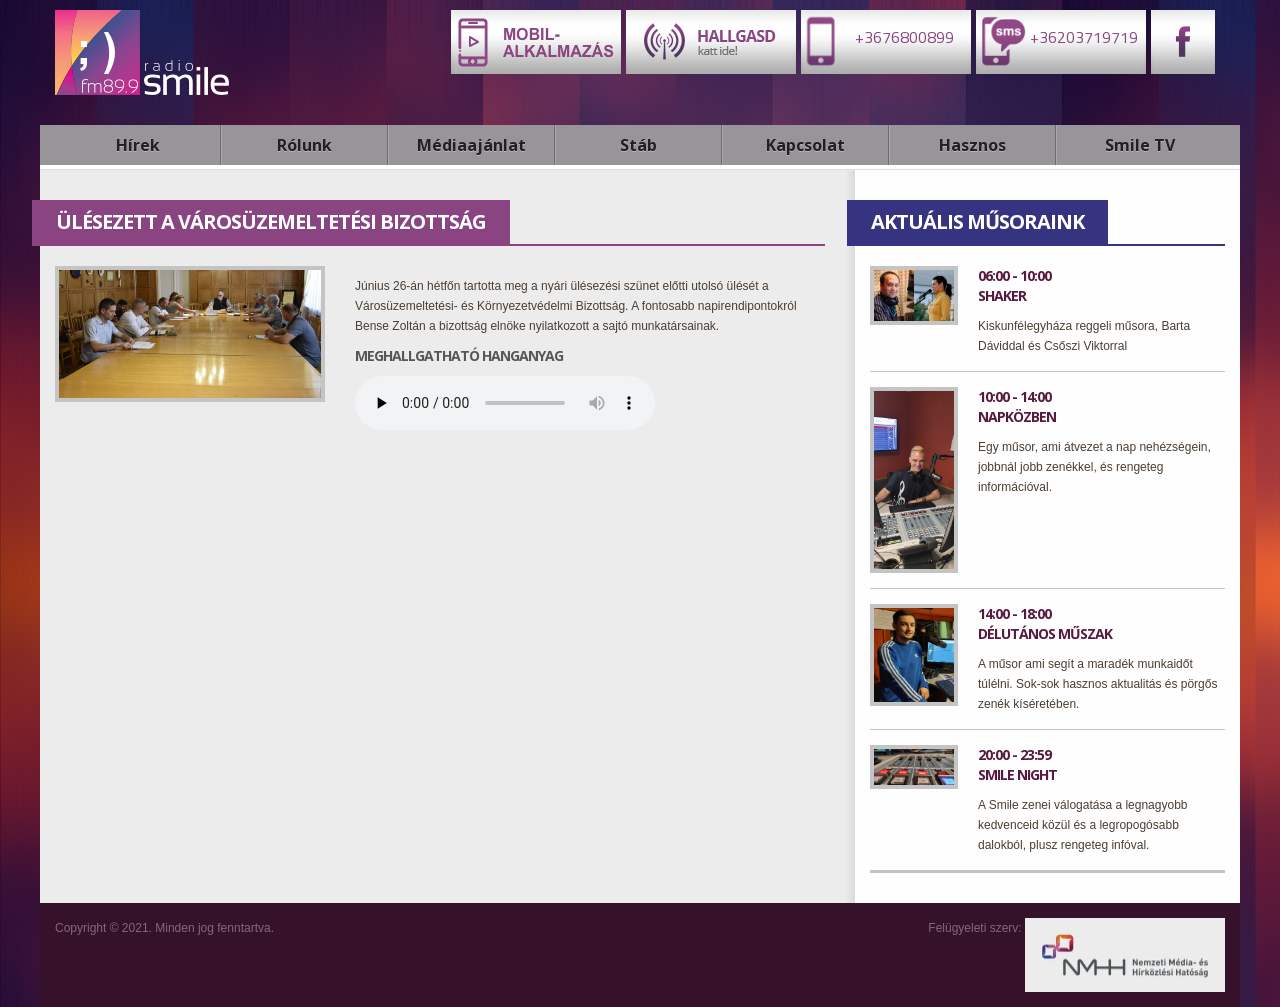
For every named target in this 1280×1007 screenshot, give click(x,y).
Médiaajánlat (471, 145)
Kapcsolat (805, 145)
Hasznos (972, 145)
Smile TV (1140, 145)
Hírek (138, 145)
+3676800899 (877, 40)
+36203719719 (1057, 40)
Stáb (638, 145)
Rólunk (304, 145)
